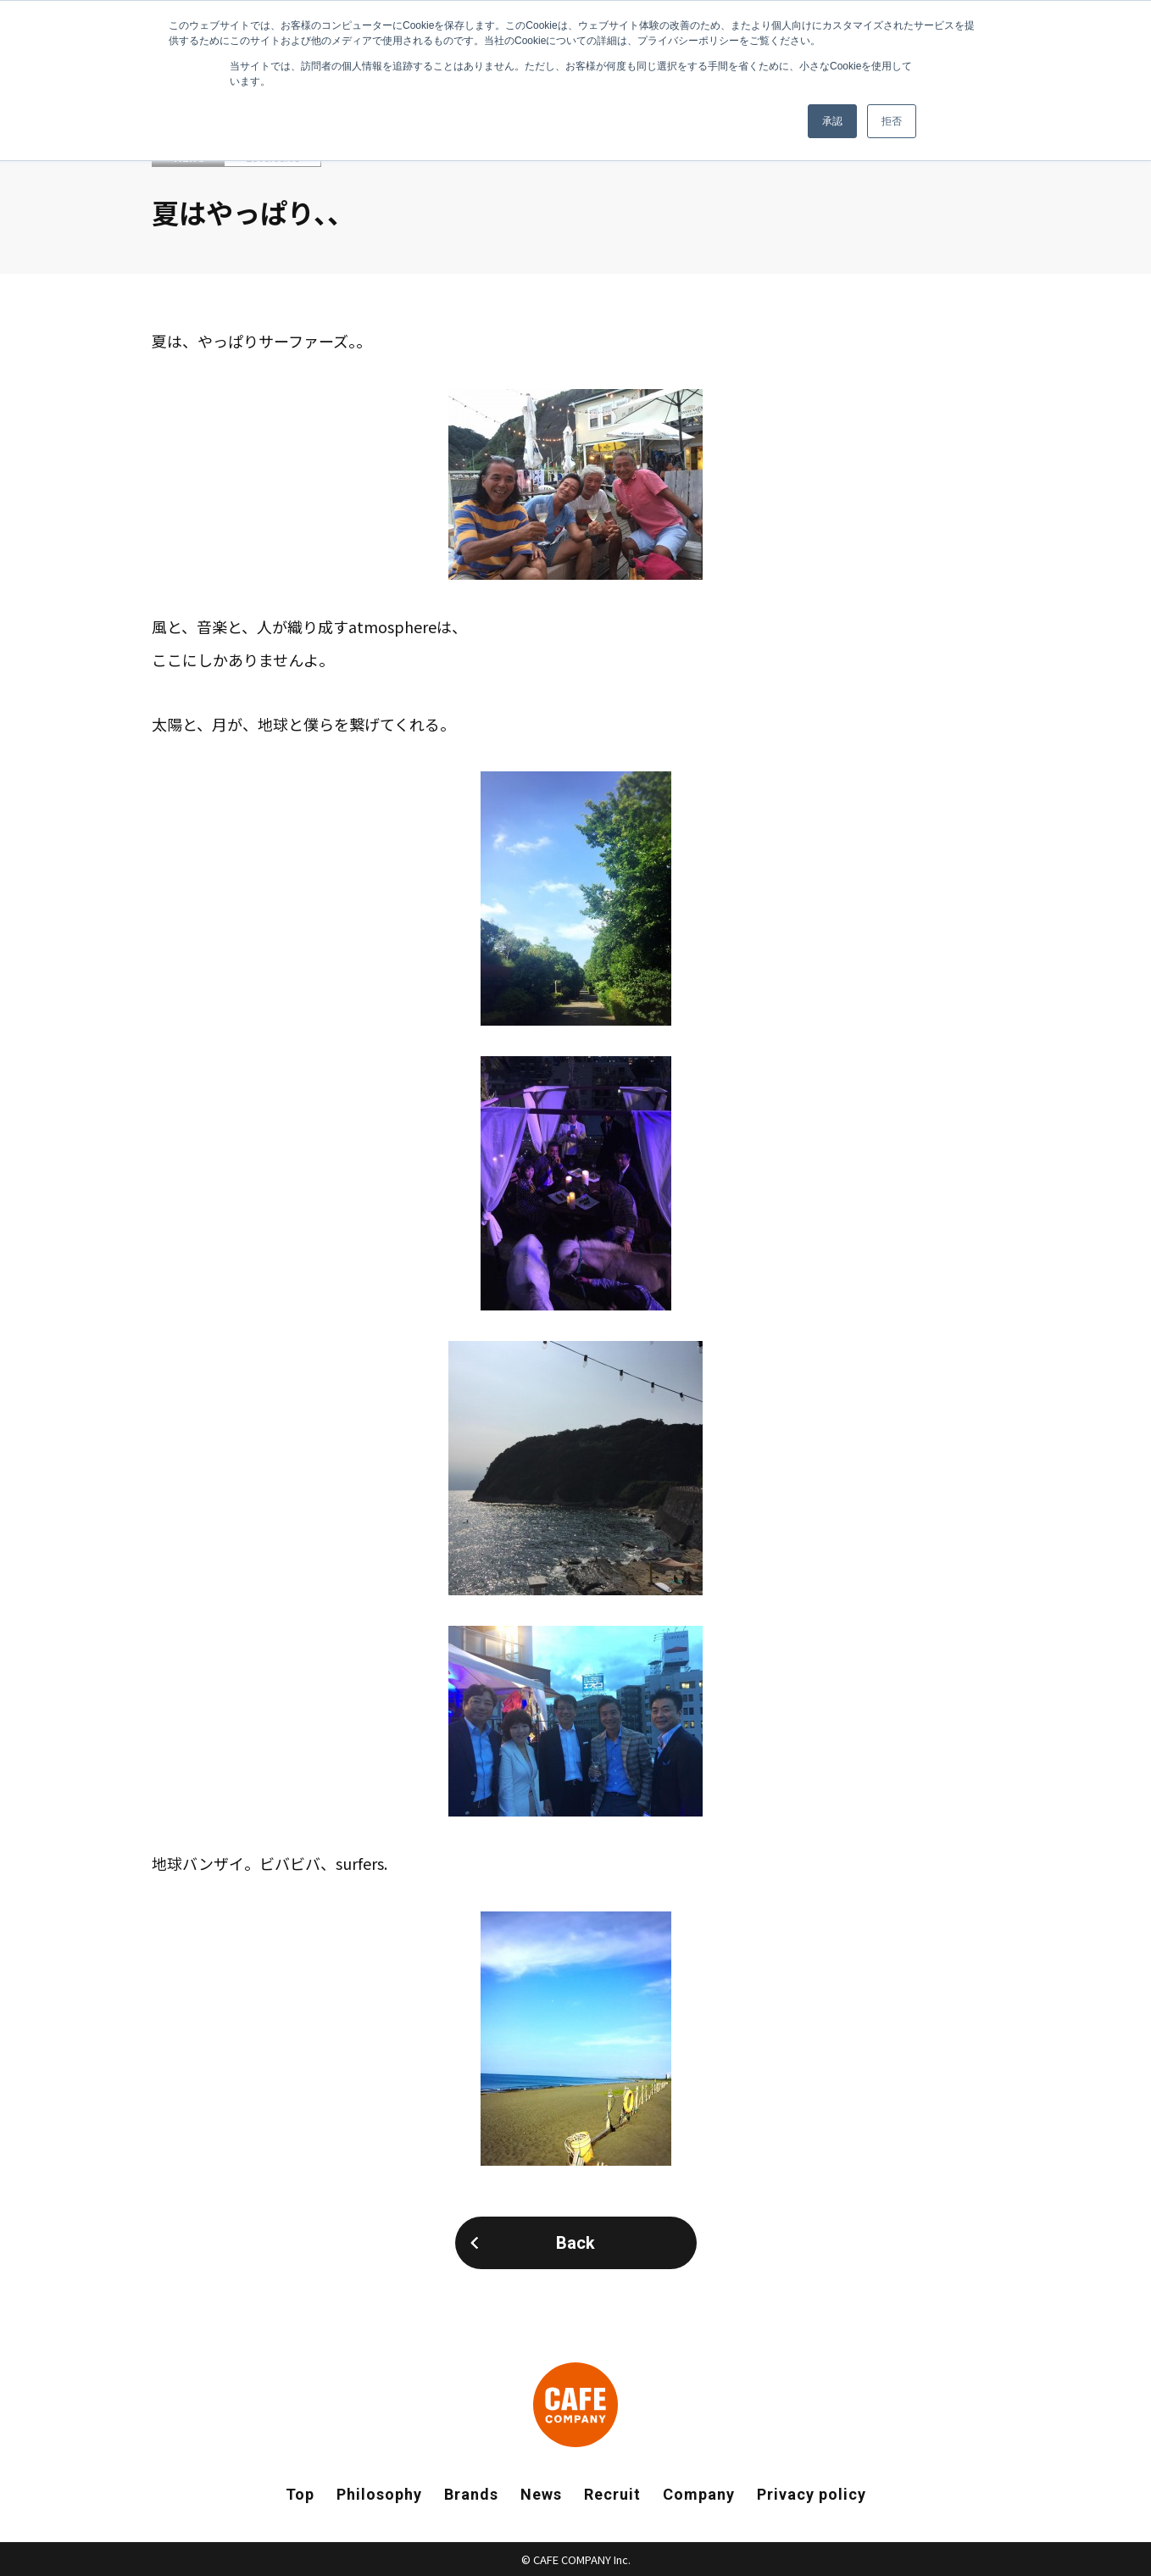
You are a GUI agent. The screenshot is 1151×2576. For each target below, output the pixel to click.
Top (300, 2494)
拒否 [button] (891, 121)
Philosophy (379, 2494)
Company (699, 2494)
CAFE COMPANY (575, 2404)
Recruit (612, 2494)
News (541, 2494)
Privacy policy (811, 2494)
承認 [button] (832, 121)
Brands (471, 2494)
